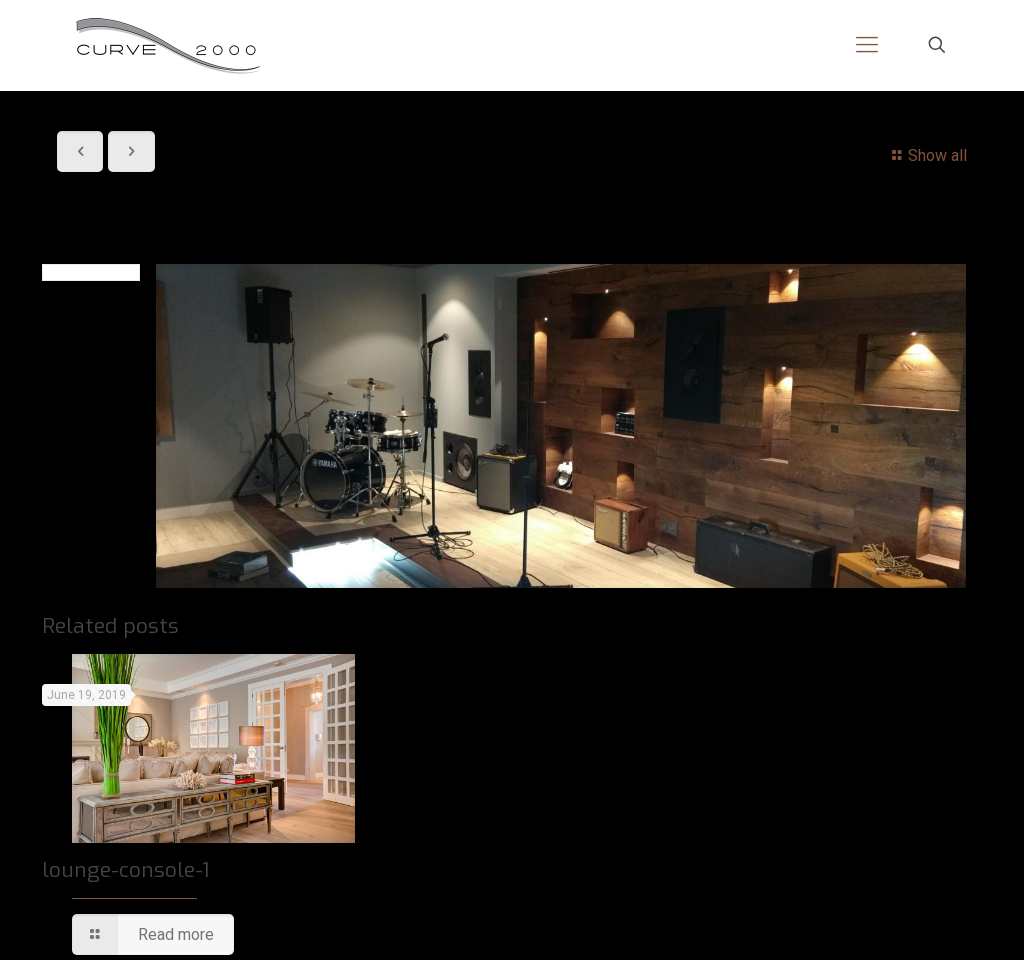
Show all (926, 155)
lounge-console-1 (125, 870)
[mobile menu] (867, 45)
